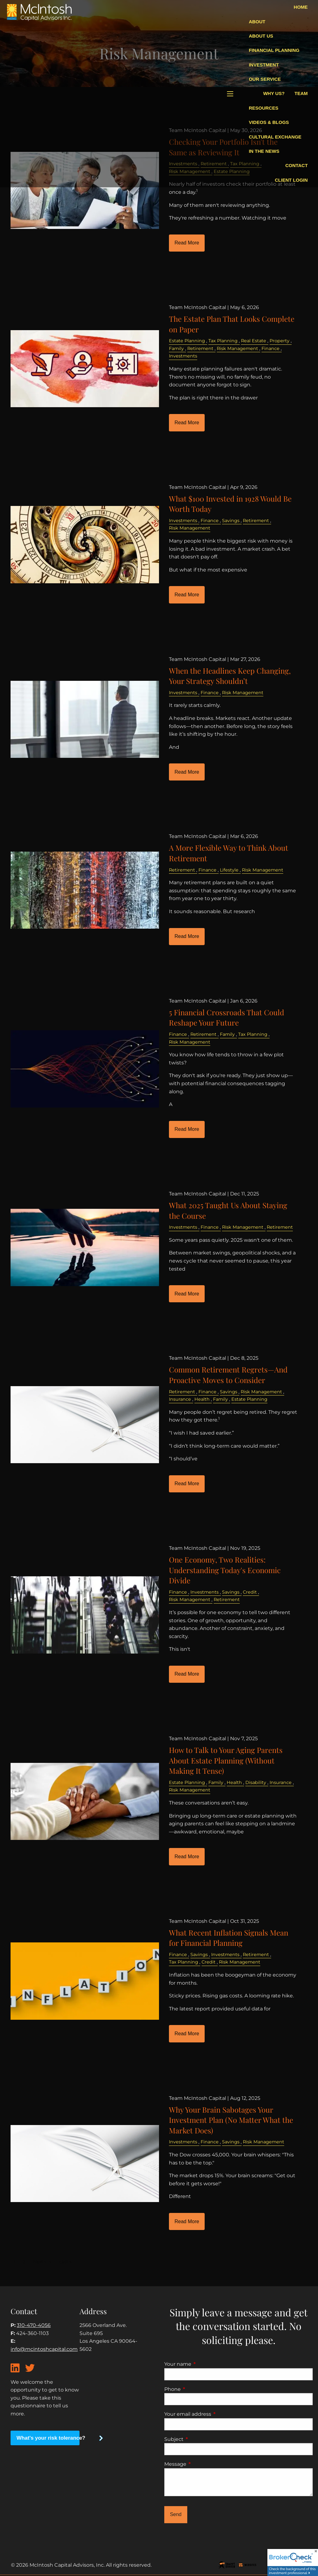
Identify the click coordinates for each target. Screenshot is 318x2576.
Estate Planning (187, 341)
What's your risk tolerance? (48, 2438)
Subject (199, 2439)
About (257, 21)
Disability (255, 1782)
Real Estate (253, 341)
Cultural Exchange (275, 136)
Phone (198, 2389)
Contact (296, 165)
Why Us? (273, 93)
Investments (183, 356)
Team (301, 93)
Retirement (200, 348)
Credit (250, 1592)
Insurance (180, 1399)
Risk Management (237, 348)
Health (202, 1399)
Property (279, 341)
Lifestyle (229, 870)
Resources (263, 108)
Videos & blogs (269, 122)
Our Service (265, 79)
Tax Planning (223, 341)
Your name (203, 2364)
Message (201, 2464)
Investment (264, 64)
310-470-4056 (34, 2325)
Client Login (291, 180)
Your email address (213, 2414)
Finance (270, 348)
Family (176, 348)
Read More (187, 242)
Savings (230, 520)
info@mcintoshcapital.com (44, 2349)
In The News (264, 151)
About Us (261, 36)
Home (301, 7)
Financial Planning (274, 50)
